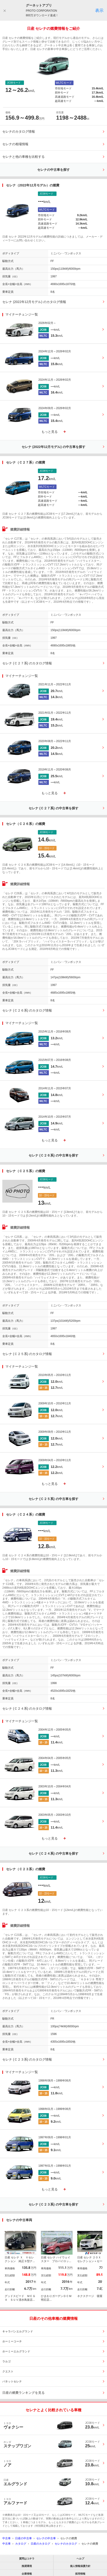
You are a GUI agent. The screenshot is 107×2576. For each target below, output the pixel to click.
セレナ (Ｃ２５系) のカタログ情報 (27, 1354)
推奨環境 (27, 2566)
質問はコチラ (26, 2558)
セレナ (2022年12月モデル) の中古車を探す (53, 447)
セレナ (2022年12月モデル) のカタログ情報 (34, 302)
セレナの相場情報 (15, 144)
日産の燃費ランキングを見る (23, 2392)
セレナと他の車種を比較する (23, 156)
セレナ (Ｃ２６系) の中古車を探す (53, 1155)
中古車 (6, 2538)
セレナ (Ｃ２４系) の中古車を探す (53, 1853)
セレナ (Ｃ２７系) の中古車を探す (53, 808)
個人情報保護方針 (80, 2566)
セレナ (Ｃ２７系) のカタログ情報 (27, 663)
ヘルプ (80, 2558)
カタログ (20, 2543)
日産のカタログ (40, 2543)
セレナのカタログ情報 (18, 131)
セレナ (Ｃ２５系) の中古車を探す (53, 1499)
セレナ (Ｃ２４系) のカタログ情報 (27, 1708)
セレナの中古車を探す (53, 170)
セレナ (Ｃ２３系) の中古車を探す (53, 2204)
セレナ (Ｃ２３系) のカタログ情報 (27, 2059)
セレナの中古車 (46, 2538)
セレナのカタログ (66, 2543)
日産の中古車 (23, 2538)
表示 (99, 10)
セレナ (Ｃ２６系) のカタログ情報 (27, 1010)
